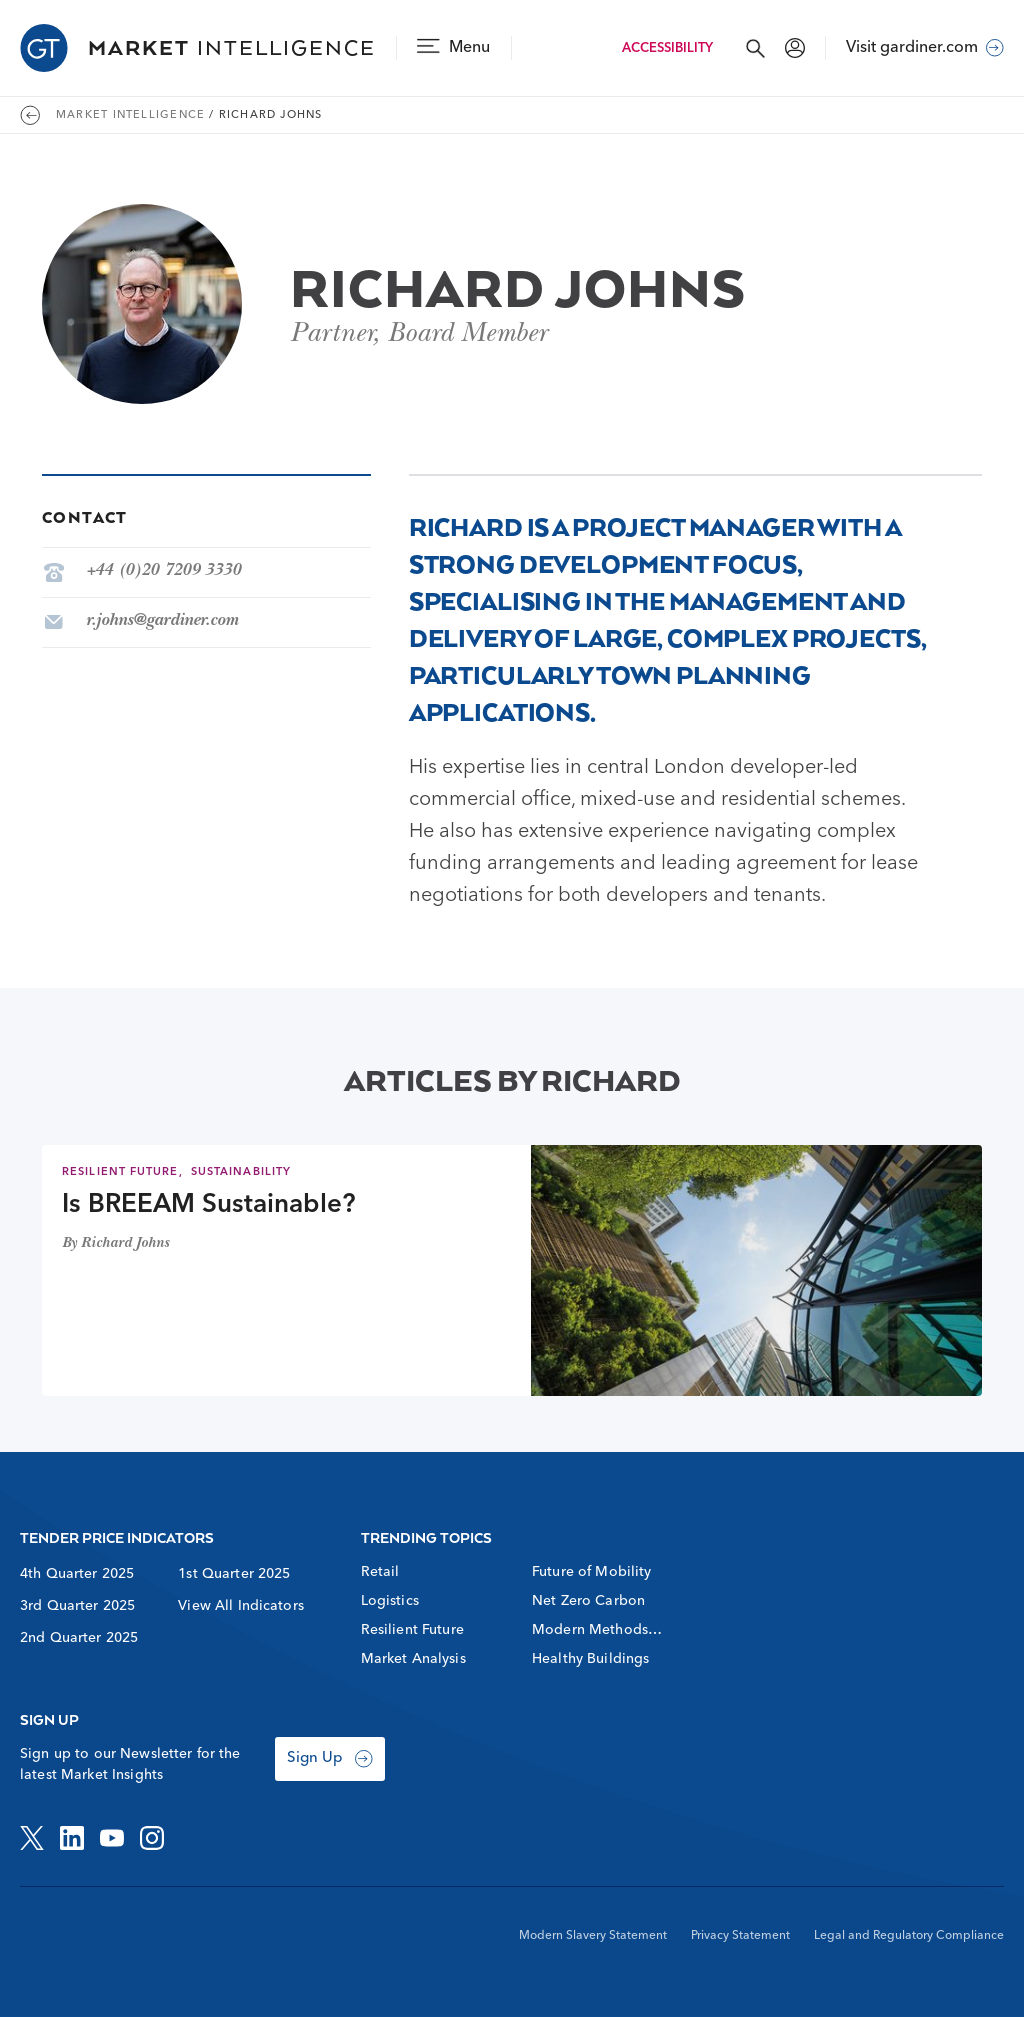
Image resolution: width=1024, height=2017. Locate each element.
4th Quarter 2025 (77, 1574)
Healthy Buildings (590, 1659)
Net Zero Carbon (588, 1601)
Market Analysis (413, 1659)
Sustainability (241, 1172)
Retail (380, 1572)
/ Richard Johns (265, 115)
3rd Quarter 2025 (77, 1606)
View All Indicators (241, 1606)
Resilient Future (120, 1172)
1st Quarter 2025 (234, 1574)
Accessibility (667, 48)
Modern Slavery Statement (593, 1936)
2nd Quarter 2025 (79, 1638)
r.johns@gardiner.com (162, 622)
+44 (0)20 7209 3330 (163, 572)
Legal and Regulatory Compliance (909, 1936)
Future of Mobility (592, 1572)
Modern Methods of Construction (590, 1632)
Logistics (390, 1601)
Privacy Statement (740, 1936)
